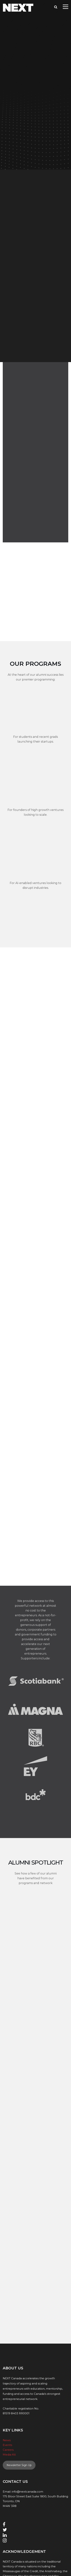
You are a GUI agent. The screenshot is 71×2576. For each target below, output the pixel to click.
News (7, 2353)
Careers (8, 2362)
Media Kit (9, 2367)
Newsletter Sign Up (19, 2378)
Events (7, 2358)
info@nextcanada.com (27, 2404)
